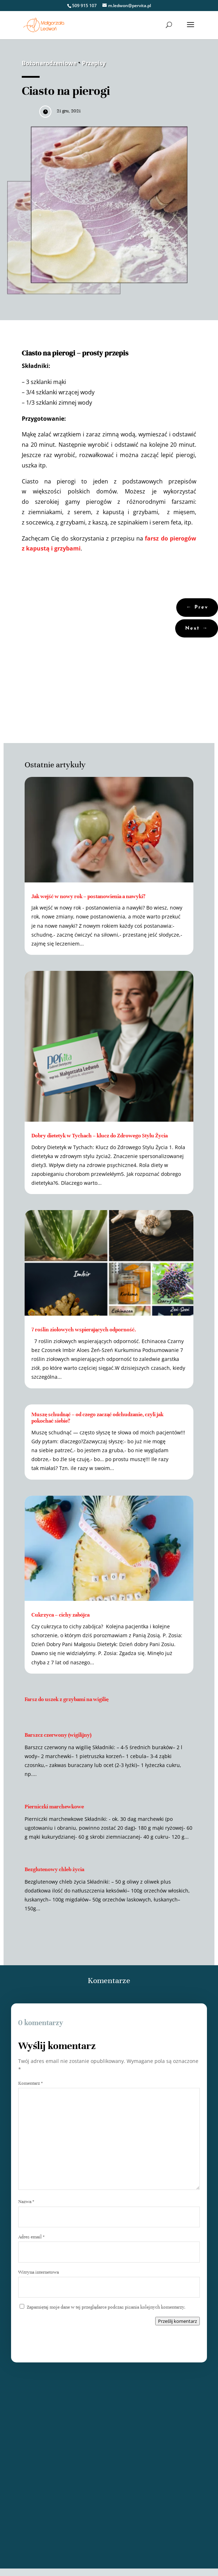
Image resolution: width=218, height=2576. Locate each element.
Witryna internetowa (38, 2272)
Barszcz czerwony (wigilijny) (58, 1735)
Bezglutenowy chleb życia (54, 1869)
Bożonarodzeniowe (49, 63)
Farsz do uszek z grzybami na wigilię (66, 1699)
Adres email (31, 2237)
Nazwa (26, 2201)
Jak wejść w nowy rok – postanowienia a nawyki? (88, 896)
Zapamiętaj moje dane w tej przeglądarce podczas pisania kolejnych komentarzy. (106, 2307)
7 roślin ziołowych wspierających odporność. (83, 1329)
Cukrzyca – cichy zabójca (60, 1615)
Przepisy (94, 63)
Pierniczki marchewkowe (54, 1806)
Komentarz (30, 2083)
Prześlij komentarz (177, 2321)
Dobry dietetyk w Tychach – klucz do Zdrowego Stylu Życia (99, 1135)
